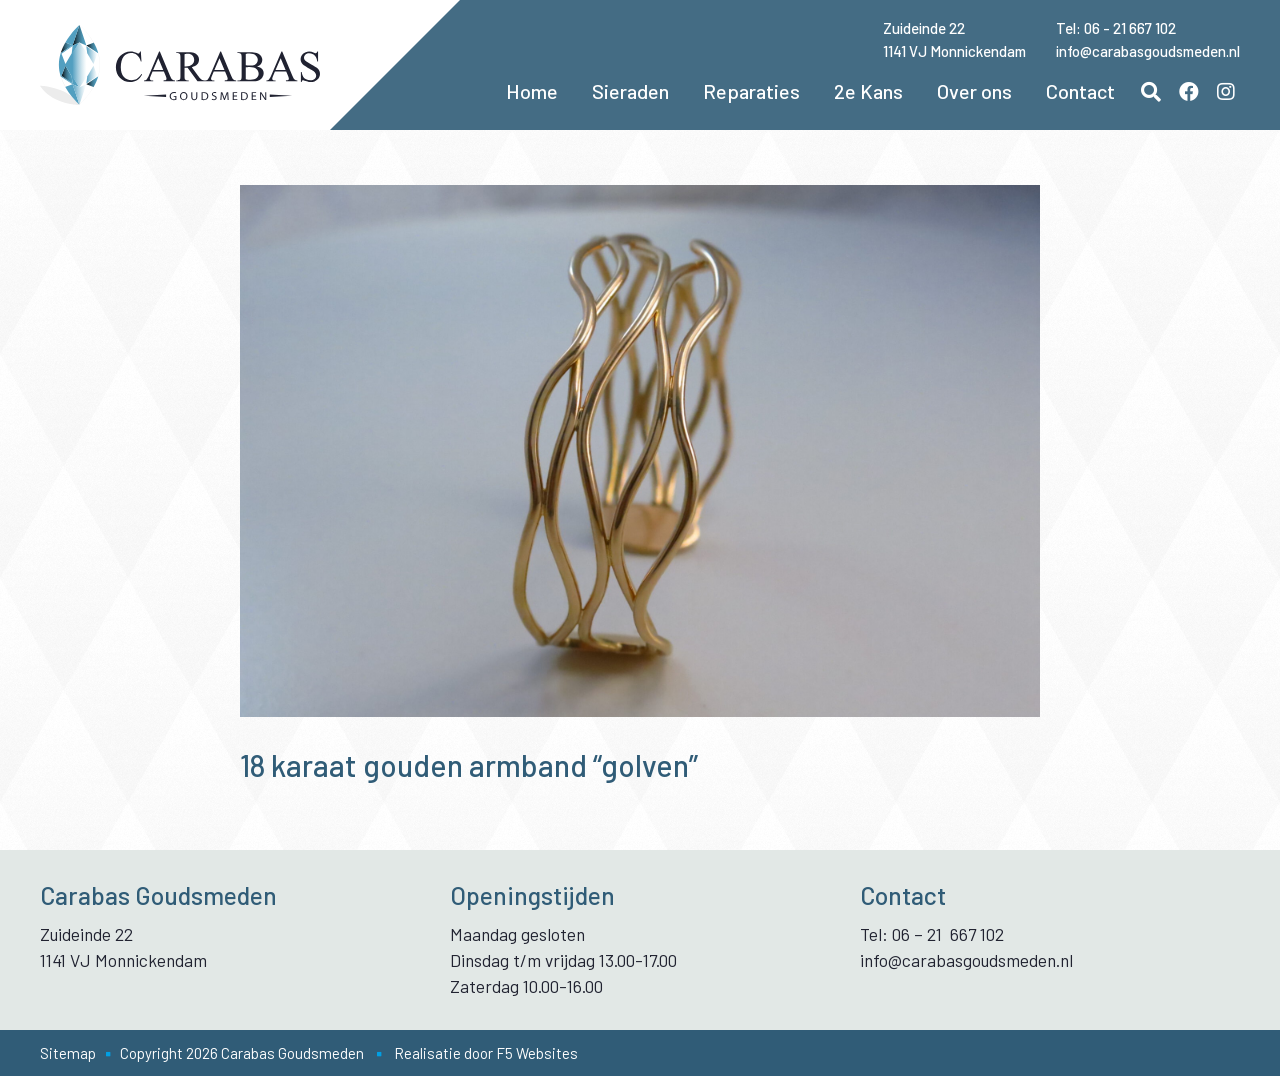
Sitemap (68, 1053)
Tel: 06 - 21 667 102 (1116, 28)
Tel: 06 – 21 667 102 (932, 934)
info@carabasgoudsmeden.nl (1148, 51)
